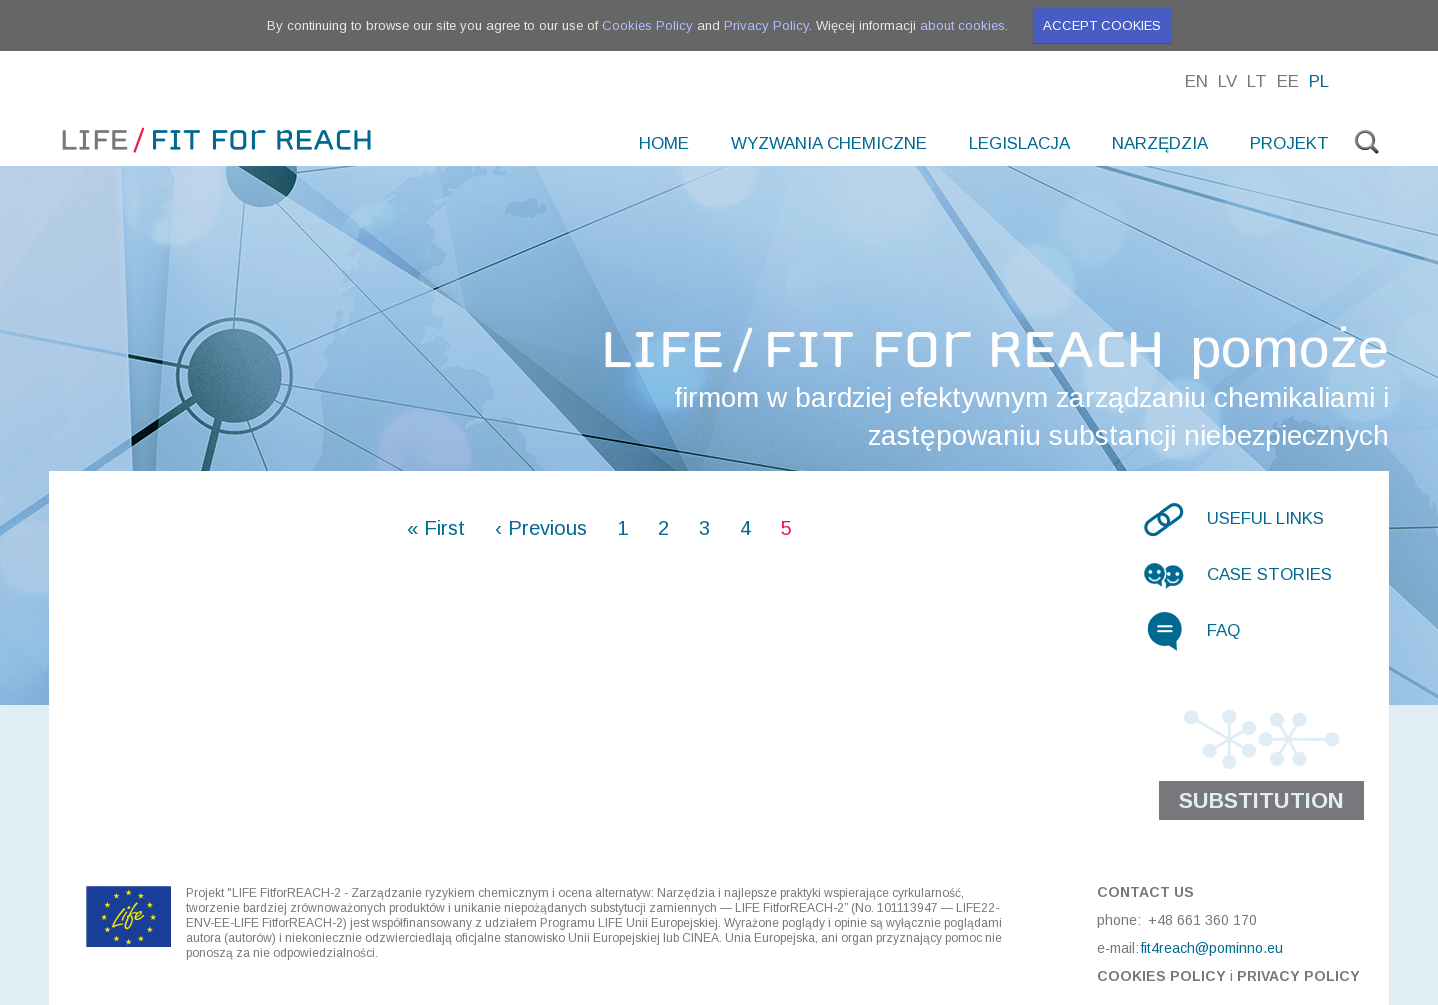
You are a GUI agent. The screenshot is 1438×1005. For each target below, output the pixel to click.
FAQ (1223, 630)
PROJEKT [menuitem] (1289, 143)
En (1196, 81)
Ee (1288, 81)
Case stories (1269, 574)
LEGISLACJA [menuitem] (1019, 143)
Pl (1319, 81)
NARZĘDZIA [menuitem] (1160, 143)
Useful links (1265, 518)
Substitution (1261, 800)
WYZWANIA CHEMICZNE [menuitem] (829, 143)
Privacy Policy (766, 25)
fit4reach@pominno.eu (1212, 948)
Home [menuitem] (664, 143)
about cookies (962, 25)
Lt (1257, 81)
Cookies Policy (647, 25)
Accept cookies (1102, 25)
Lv (1227, 81)
